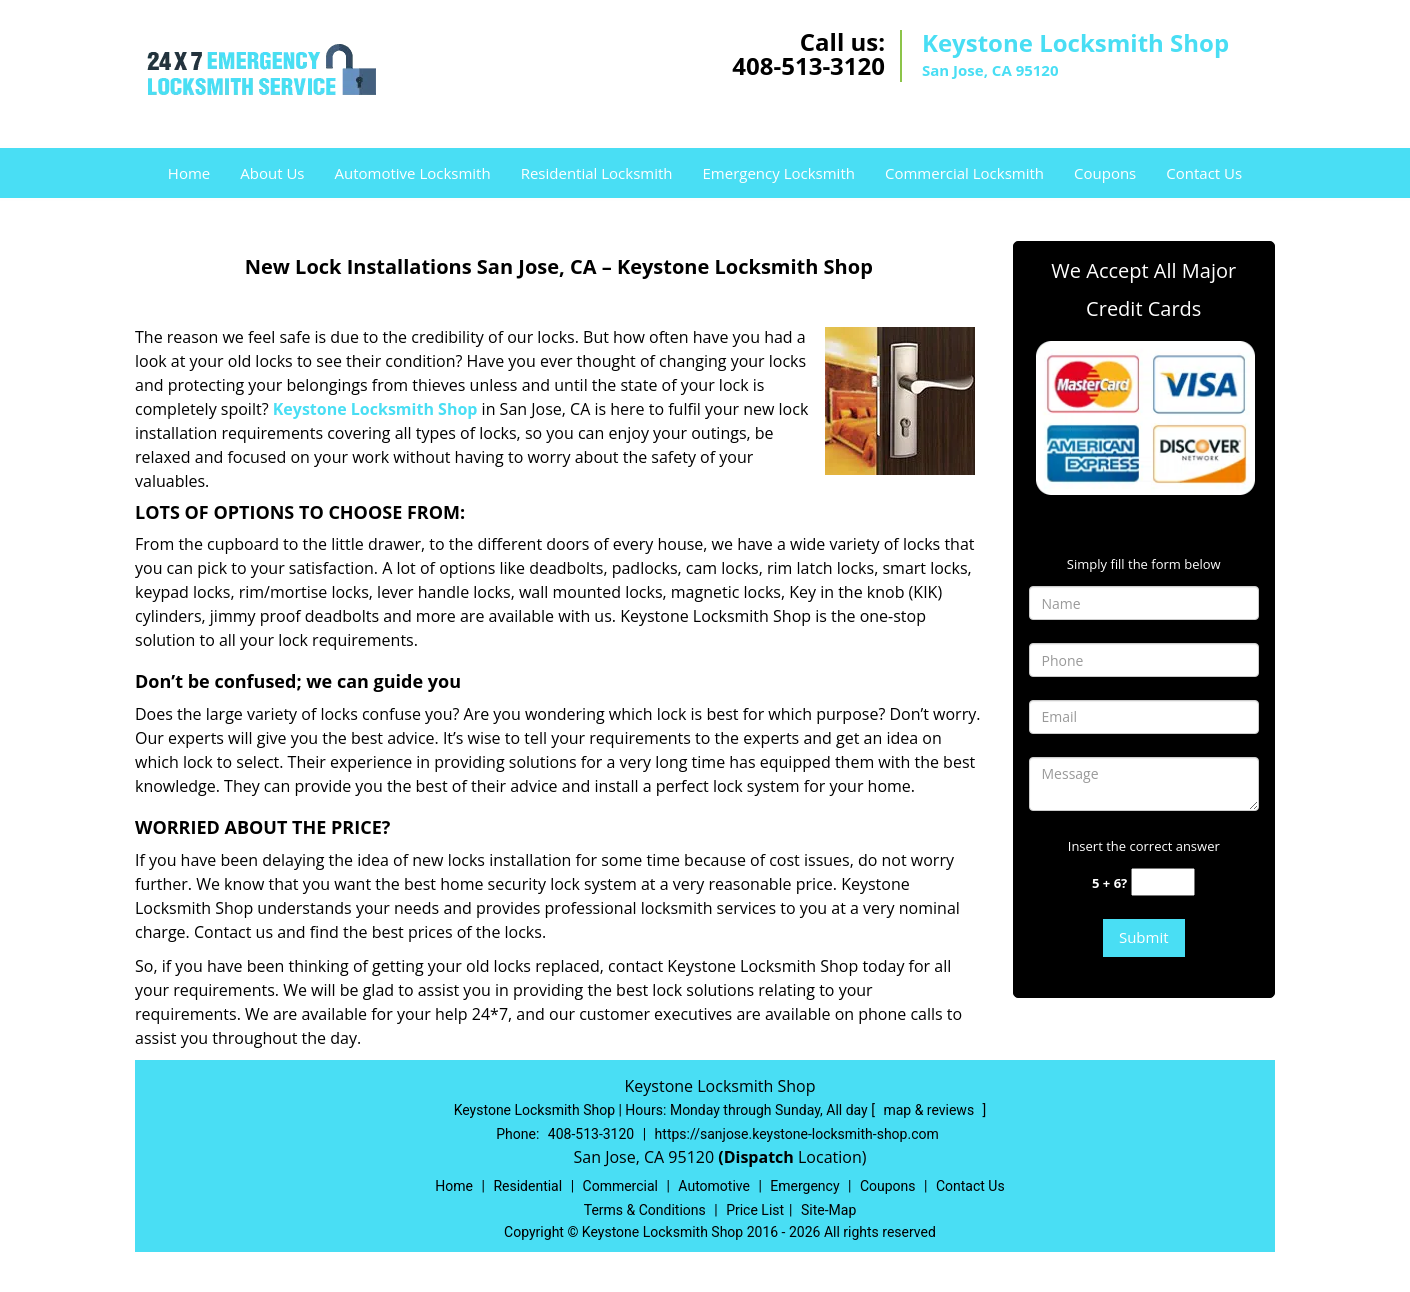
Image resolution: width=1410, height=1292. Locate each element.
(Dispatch (758, 1157)
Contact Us (1204, 173)
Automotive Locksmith (412, 173)
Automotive (714, 1186)
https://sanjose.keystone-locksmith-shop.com (797, 1134)
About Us (272, 173)
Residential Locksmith (597, 173)
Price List (755, 1210)
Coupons (1105, 173)
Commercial (620, 1186)
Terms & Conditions (645, 1210)
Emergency (804, 1186)
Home (189, 173)
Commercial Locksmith (964, 173)
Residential (527, 1186)
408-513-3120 (808, 65)
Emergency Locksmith (779, 173)
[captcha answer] (1163, 882)
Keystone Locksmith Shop (375, 409)
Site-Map (828, 1210)
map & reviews (930, 1110)
